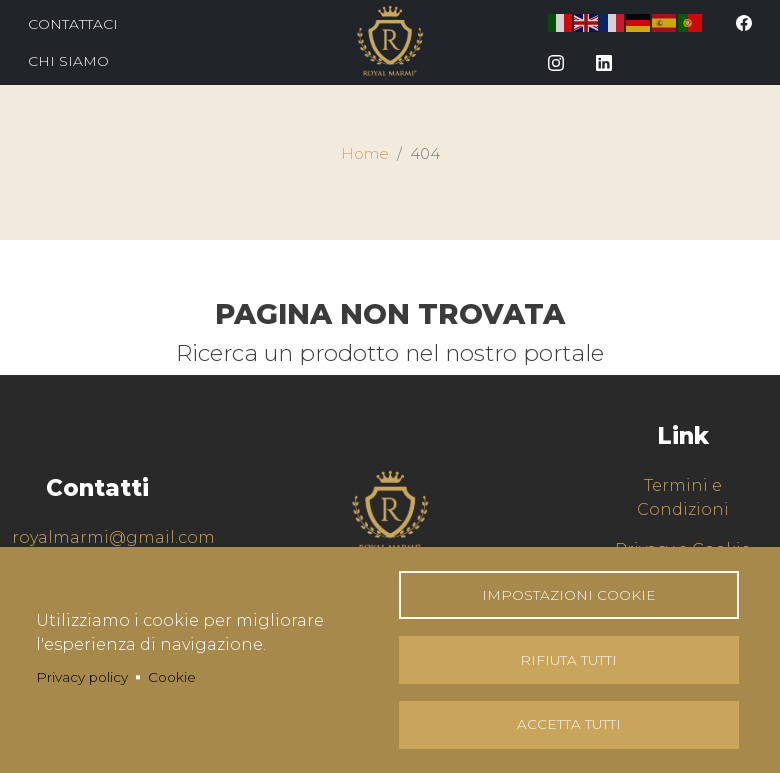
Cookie (172, 676)
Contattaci (73, 24)
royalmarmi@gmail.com (113, 537)
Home (365, 154)
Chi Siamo (68, 61)
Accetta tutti (569, 724)
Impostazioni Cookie (569, 594)
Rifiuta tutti (568, 659)
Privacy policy (82, 676)
